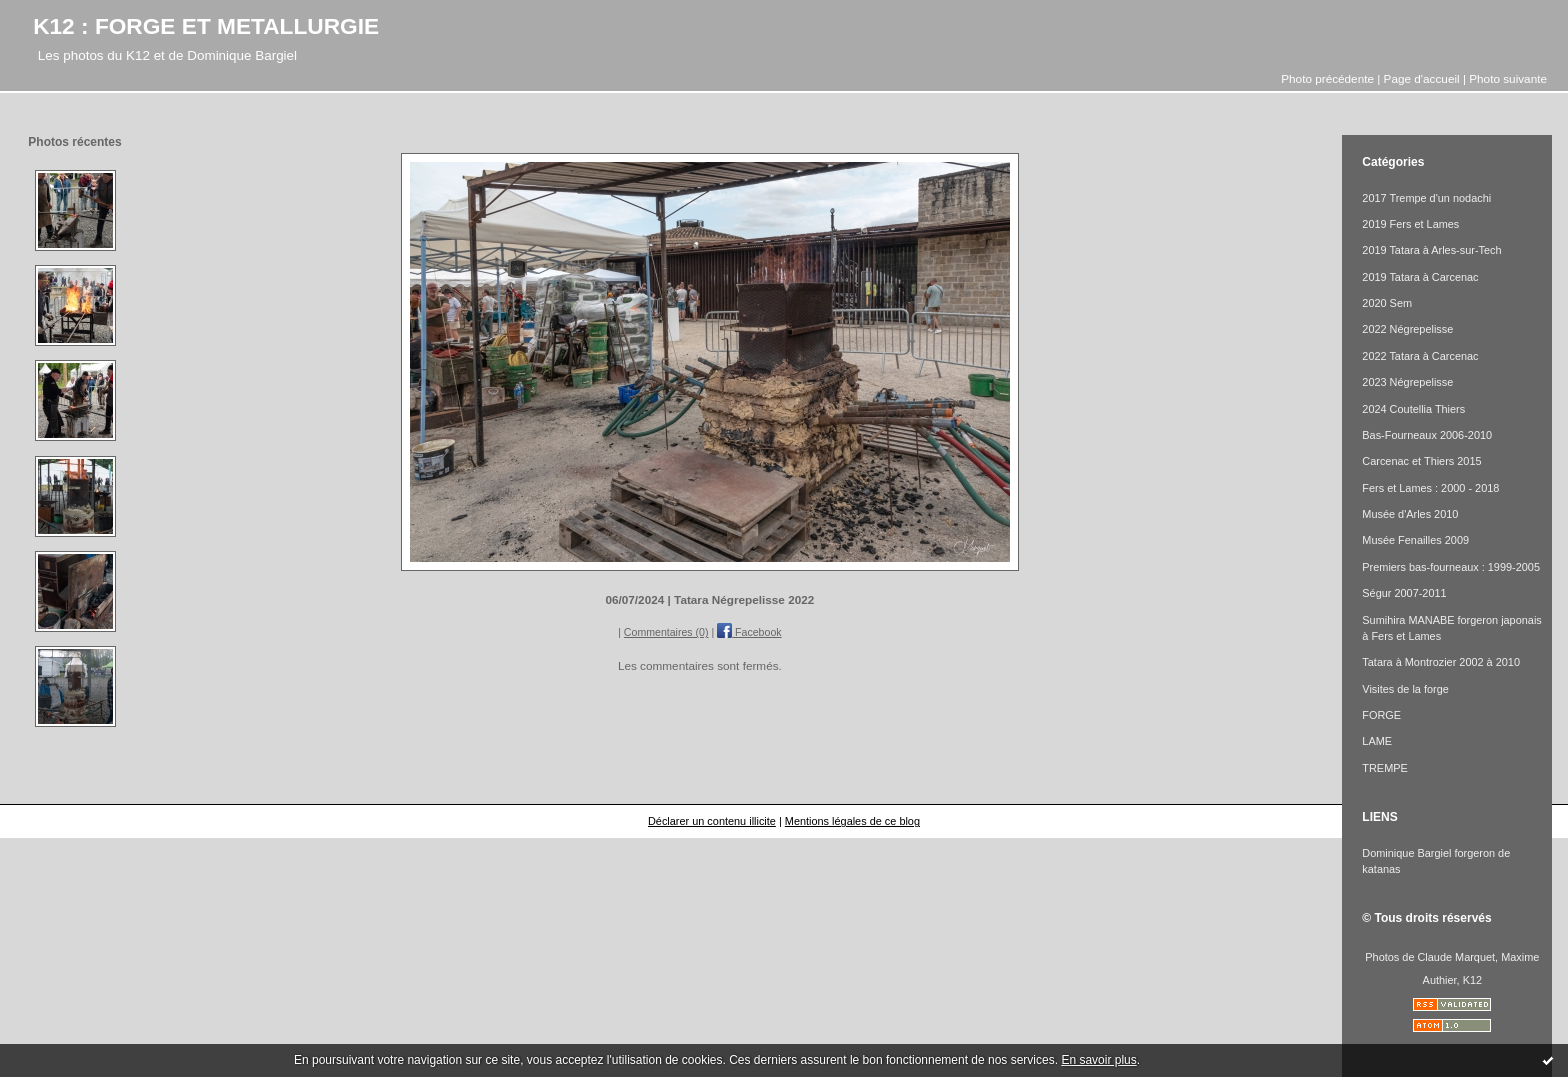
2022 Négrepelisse (1407, 329)
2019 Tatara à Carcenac (1420, 277)
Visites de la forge (1405, 689)
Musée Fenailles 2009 (1415, 540)
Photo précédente (1327, 78)
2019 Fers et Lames (1410, 224)
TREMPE (1384, 768)
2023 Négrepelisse (1407, 382)
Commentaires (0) (666, 632)
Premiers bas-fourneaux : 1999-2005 (1451, 567)
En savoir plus (1098, 1060)
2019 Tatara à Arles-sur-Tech (1431, 250)
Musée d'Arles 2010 (1410, 514)
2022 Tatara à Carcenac (1420, 356)
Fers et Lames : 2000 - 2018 (1430, 488)
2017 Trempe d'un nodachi (1426, 198)
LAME (1377, 741)
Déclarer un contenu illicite (712, 821)
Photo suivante (1508, 78)
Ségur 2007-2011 (1404, 593)
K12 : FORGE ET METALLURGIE (206, 26)
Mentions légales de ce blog (852, 821)
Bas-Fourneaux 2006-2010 (1427, 435)
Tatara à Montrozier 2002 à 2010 (1441, 662)
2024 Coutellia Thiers (1413, 409)
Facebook (749, 632)
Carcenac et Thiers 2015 (1421, 461)
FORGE (1381, 715)
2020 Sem (1387, 303)
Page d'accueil (1422, 78)
